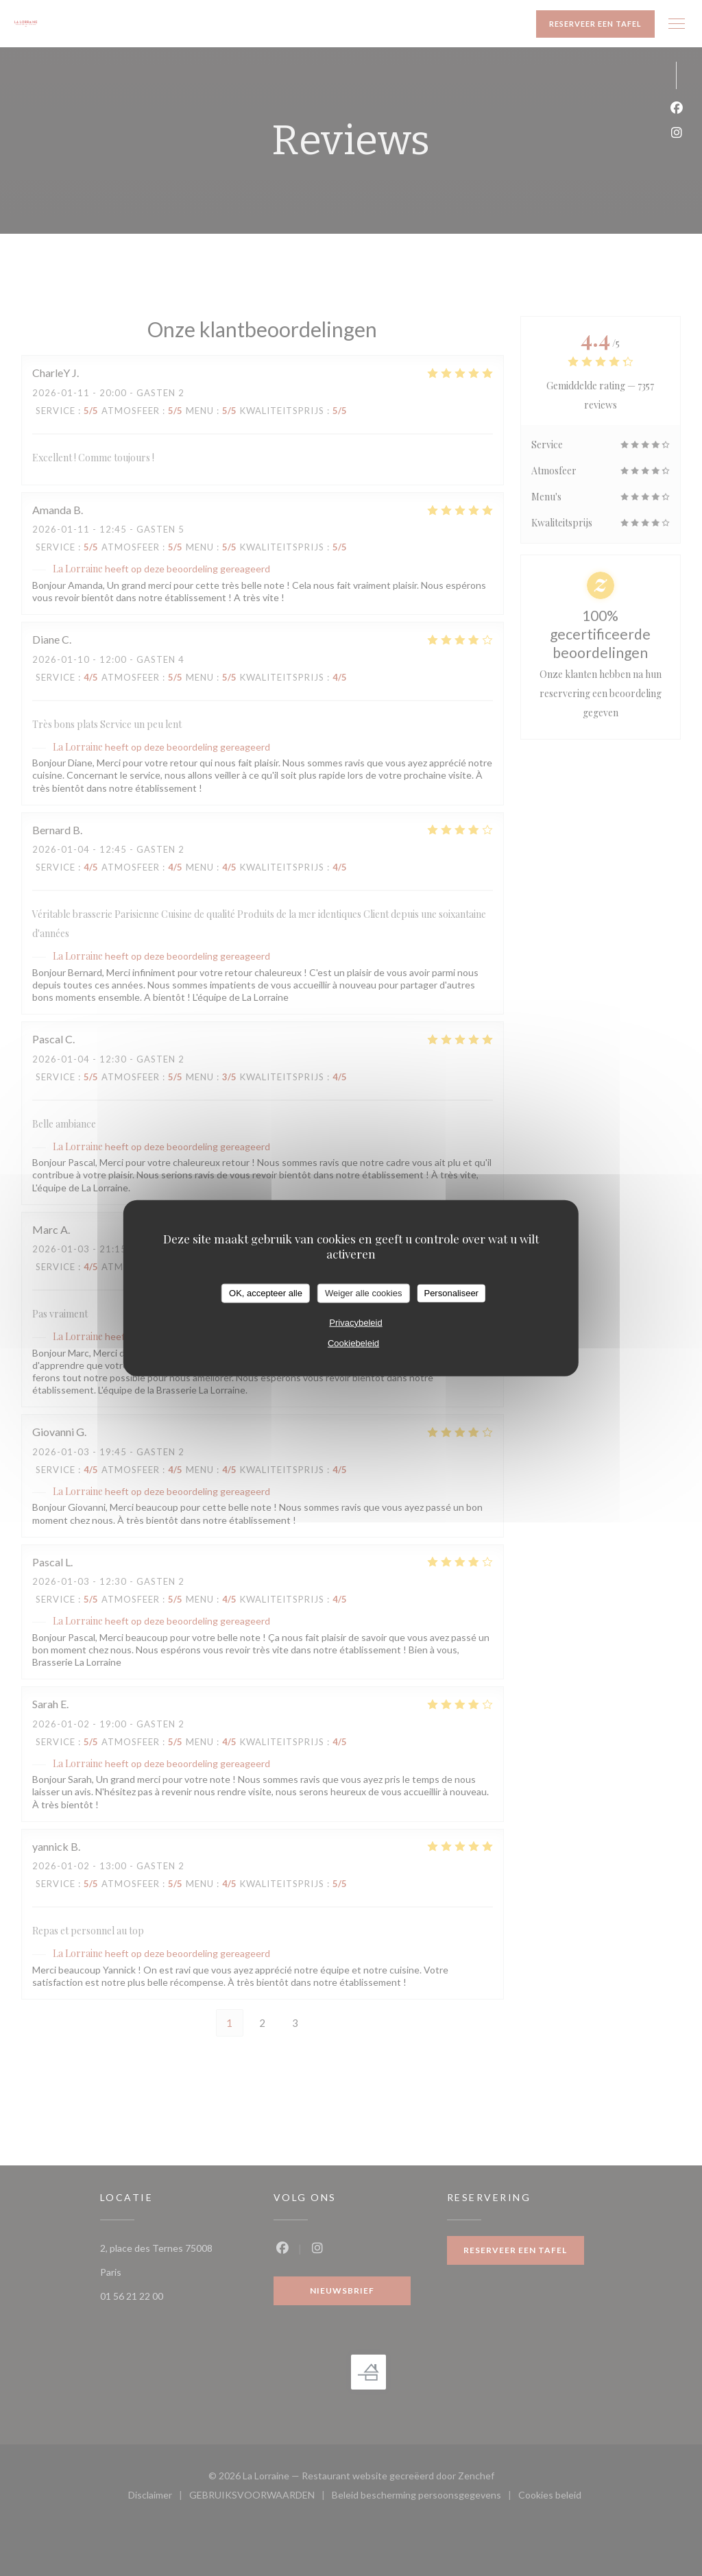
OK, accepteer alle (265, 1293)
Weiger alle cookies (363, 1293)
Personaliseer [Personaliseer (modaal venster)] (451, 1293)
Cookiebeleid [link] (353, 1342)
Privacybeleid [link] (355, 1322)
